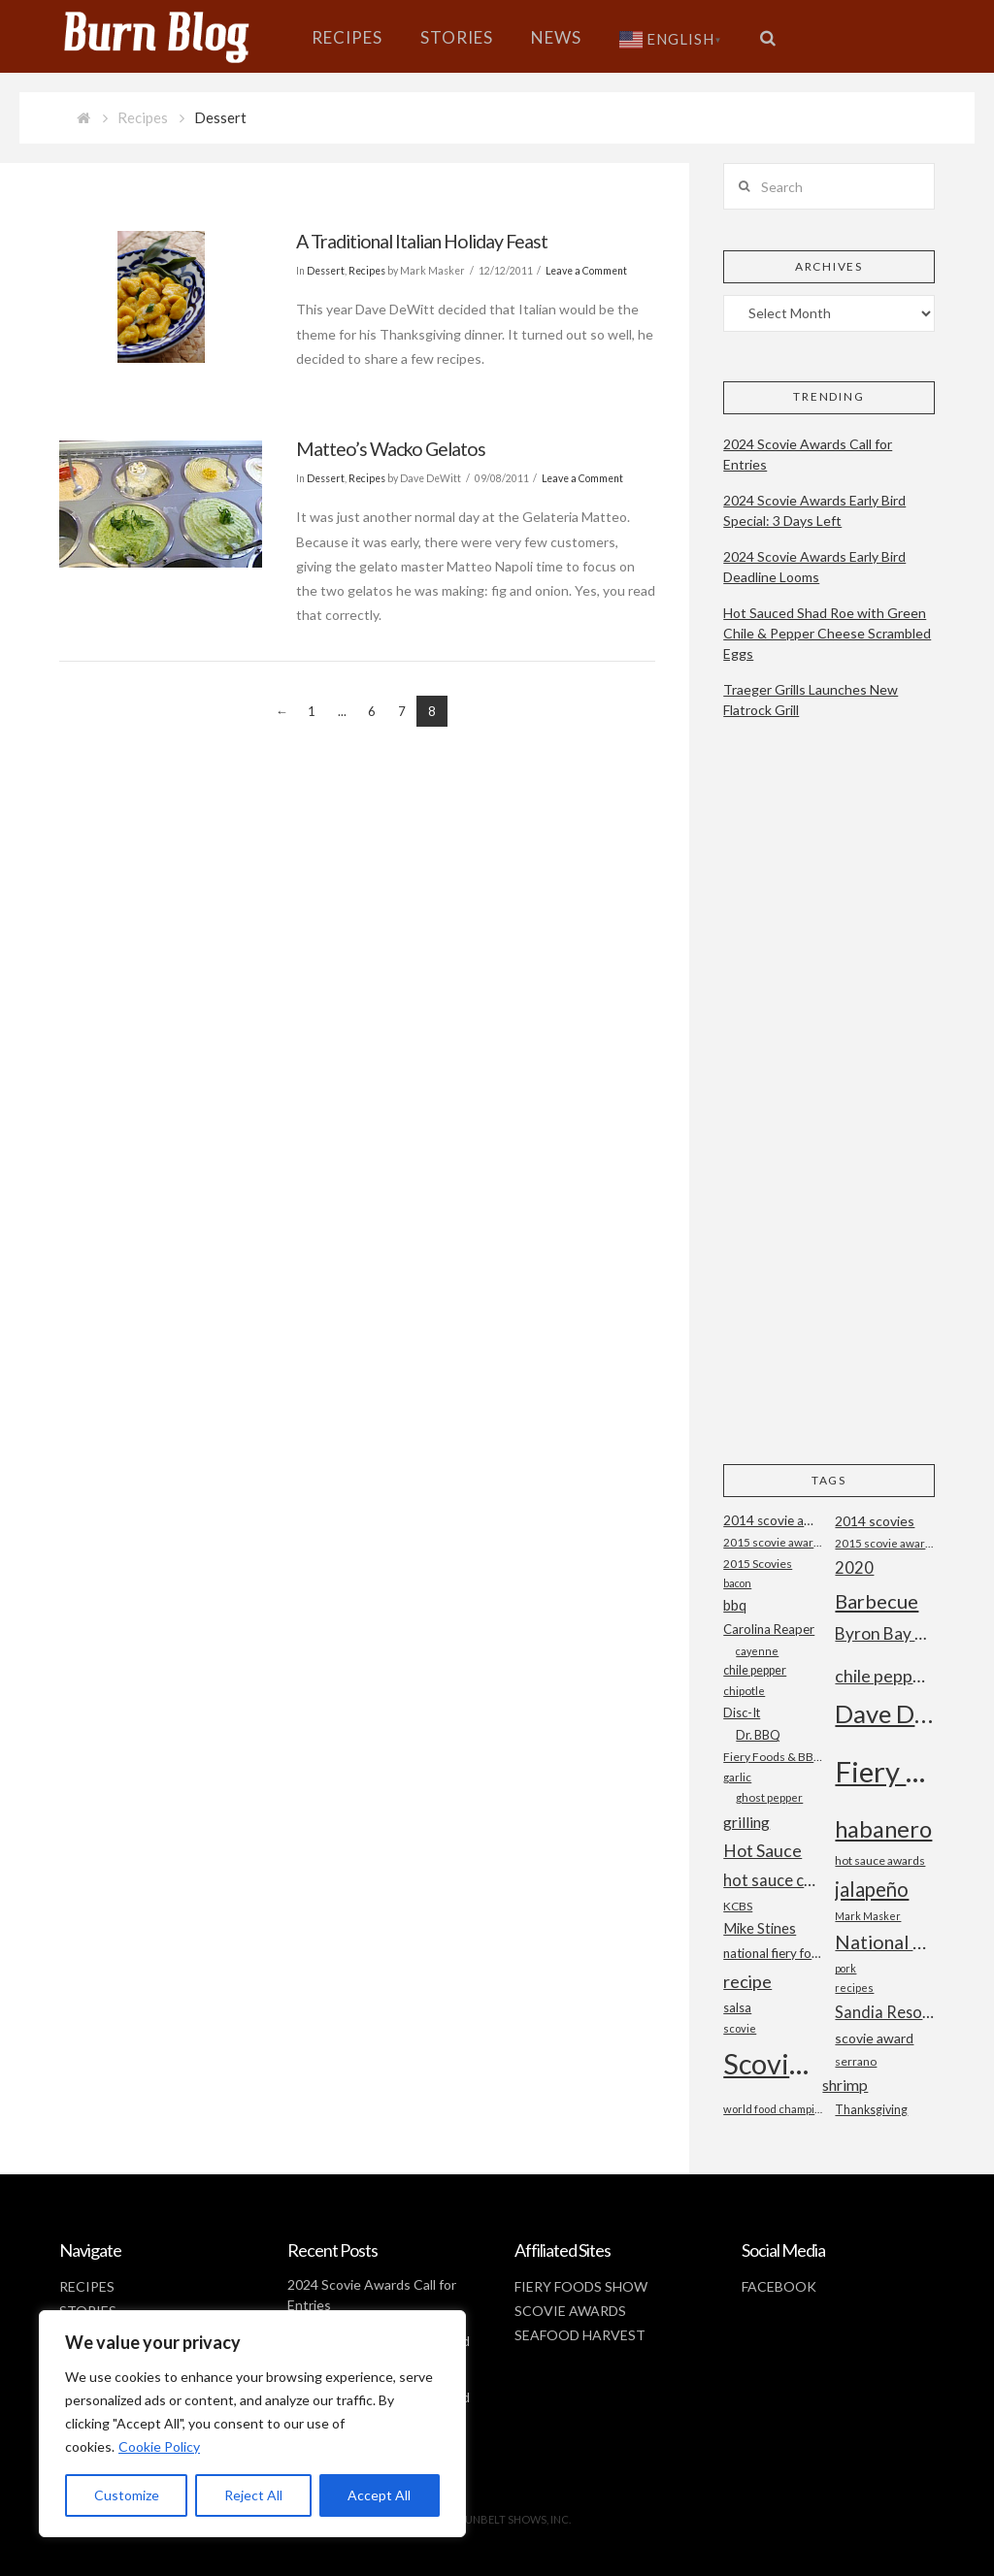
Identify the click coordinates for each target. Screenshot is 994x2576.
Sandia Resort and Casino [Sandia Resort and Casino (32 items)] (884, 2012)
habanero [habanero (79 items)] (883, 1828)
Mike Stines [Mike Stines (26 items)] (759, 1928)
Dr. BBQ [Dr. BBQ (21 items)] (758, 1735)
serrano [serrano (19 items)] (856, 2061)
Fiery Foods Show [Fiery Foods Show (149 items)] (884, 1771)
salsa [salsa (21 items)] (737, 2007)
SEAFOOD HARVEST (580, 2335)
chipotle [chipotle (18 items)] (744, 1690)
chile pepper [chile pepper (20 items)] (754, 1670)
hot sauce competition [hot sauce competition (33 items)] (772, 1880)
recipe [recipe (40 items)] (747, 1981)
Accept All (379, 2495)
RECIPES (87, 2286)
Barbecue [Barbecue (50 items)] (876, 1601)
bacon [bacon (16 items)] (737, 1583)
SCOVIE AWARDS (570, 2310)
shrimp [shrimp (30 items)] (845, 2084)
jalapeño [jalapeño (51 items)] (872, 1889)
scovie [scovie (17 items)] (739, 2028)
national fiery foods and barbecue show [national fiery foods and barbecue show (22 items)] (772, 1953)
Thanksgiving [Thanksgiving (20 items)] (871, 2110)
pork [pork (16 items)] (845, 1968)
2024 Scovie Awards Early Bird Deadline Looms (814, 566)
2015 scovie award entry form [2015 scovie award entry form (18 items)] (772, 1542)
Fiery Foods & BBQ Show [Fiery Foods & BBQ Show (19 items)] (772, 1756)
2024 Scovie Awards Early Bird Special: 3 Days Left (814, 510)
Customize (126, 2495)
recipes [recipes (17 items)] (854, 1987)
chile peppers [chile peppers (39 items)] (884, 1675)
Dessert (326, 271)
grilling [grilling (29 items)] (746, 1822)
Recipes (142, 117)
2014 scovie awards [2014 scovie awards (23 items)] (772, 1520)
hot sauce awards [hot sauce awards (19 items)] (880, 1860)
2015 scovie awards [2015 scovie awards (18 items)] (884, 1543)
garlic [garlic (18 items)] (737, 1777)
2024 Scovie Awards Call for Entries (807, 454)
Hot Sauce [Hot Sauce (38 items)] (762, 1850)
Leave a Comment (586, 271)
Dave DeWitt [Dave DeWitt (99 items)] (884, 1713)
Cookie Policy (159, 2446)
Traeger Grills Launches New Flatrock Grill (810, 699)
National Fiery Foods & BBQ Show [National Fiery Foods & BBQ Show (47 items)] (884, 1942)
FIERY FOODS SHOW (580, 2286)
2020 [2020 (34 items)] (854, 1567)
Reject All (253, 2495)
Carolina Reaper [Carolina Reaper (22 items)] (768, 1629)
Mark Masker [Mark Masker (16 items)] (868, 1915)
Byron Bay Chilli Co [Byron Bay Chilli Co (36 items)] (884, 1633)
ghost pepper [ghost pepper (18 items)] (769, 1797)
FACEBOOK (779, 2286)
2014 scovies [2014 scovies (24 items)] (874, 1521)
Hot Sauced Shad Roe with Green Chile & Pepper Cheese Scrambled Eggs (827, 633)
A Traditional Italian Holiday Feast (421, 241)
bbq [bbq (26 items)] (734, 1605)
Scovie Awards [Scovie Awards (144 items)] (772, 2063)
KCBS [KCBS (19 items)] (737, 1906)
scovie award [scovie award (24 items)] (874, 2038)
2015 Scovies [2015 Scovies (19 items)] (757, 1563)
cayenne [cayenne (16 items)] (757, 1651)
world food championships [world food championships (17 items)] (772, 2109)
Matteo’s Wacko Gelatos (390, 449)
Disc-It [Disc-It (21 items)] (741, 1712)
